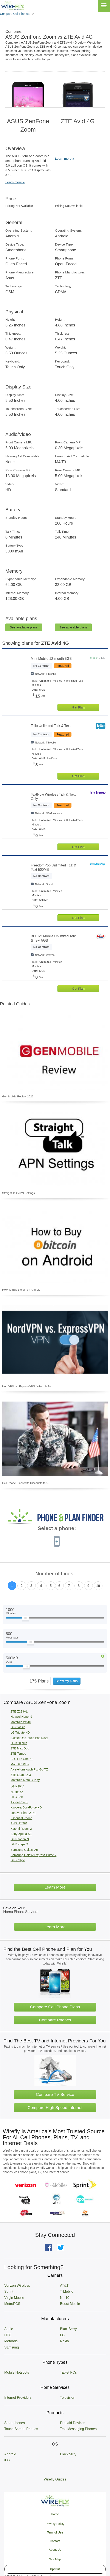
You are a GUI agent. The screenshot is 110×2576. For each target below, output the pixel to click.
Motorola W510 (21, 1722)
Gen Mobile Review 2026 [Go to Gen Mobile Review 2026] (17, 1096)
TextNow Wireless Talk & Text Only (53, 797)
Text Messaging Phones (78, 2429)
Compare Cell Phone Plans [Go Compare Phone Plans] (55, 2007)
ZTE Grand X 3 (21, 1774)
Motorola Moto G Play (25, 1780)
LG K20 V (17, 1786)
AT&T (64, 2285)
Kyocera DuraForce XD (26, 1807)
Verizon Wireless (17, 2285)
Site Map (55, 2559)
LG (62, 2335)
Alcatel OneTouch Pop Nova (29, 1738)
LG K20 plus (19, 1743)
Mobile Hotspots (16, 2372)
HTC (7, 2335)
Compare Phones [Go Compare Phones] (55, 2020)
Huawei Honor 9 (21, 1716)
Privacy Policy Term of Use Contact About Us (55, 2536)
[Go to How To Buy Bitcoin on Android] (55, 1245)
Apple (8, 2329)
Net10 (64, 2298)
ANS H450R (19, 1823)
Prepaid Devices (72, 2423)
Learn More (54, 1887)
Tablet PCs (68, 2372)
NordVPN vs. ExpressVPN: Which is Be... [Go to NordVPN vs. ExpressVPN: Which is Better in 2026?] (28, 1386)
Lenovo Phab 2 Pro (23, 1812)
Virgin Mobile (14, 2298)
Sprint (8, 2291)
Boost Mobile (70, 2304)
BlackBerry (68, 2329)
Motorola (11, 2341)
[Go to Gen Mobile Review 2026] (55, 1052)
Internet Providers (17, 2397)
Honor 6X (17, 1791)
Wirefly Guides (55, 2479)
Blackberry (68, 2454)
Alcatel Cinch (19, 1802)
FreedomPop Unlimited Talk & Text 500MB (53, 867)
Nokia (64, 2341)
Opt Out (55, 2569)
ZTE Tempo (18, 1753)
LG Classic (18, 1727)
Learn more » (15, 182)
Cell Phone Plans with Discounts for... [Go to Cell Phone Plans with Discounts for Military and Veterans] (25, 1483)
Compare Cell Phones (14, 13)
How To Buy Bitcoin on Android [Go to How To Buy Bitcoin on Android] (21, 1289)
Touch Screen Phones (21, 2429)
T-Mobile (66, 2291)
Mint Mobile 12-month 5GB (51, 658)
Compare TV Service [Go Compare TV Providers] (55, 2094)
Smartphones (14, 2423)
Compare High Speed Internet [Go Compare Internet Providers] (55, 2107)
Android (10, 2454)
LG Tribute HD (20, 1732)
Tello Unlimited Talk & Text (51, 726)
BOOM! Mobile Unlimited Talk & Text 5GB (53, 938)
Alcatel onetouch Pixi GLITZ (29, 1769)
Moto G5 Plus (20, 1764)
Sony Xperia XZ (21, 1834)
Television (67, 2397)
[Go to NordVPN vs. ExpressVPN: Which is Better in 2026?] (55, 1342)
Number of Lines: (55, 1573)
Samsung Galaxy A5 (24, 1849)
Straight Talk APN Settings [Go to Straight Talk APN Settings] (18, 1193)
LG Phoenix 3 (20, 1839)
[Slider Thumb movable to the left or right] (25, 1619)
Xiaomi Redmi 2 (21, 1828)
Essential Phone (21, 1818)
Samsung (11, 2347)
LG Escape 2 (19, 1844)
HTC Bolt (17, 1797)
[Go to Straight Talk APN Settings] (55, 1149)
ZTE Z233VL (19, 1711)
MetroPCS (12, 2304)
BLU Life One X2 (22, 1759)
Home (55, 2514)
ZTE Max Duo (20, 1748)
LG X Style (18, 1860)
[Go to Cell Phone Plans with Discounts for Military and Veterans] (55, 1439)
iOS (7, 2460)
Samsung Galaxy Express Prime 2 (33, 1855)
